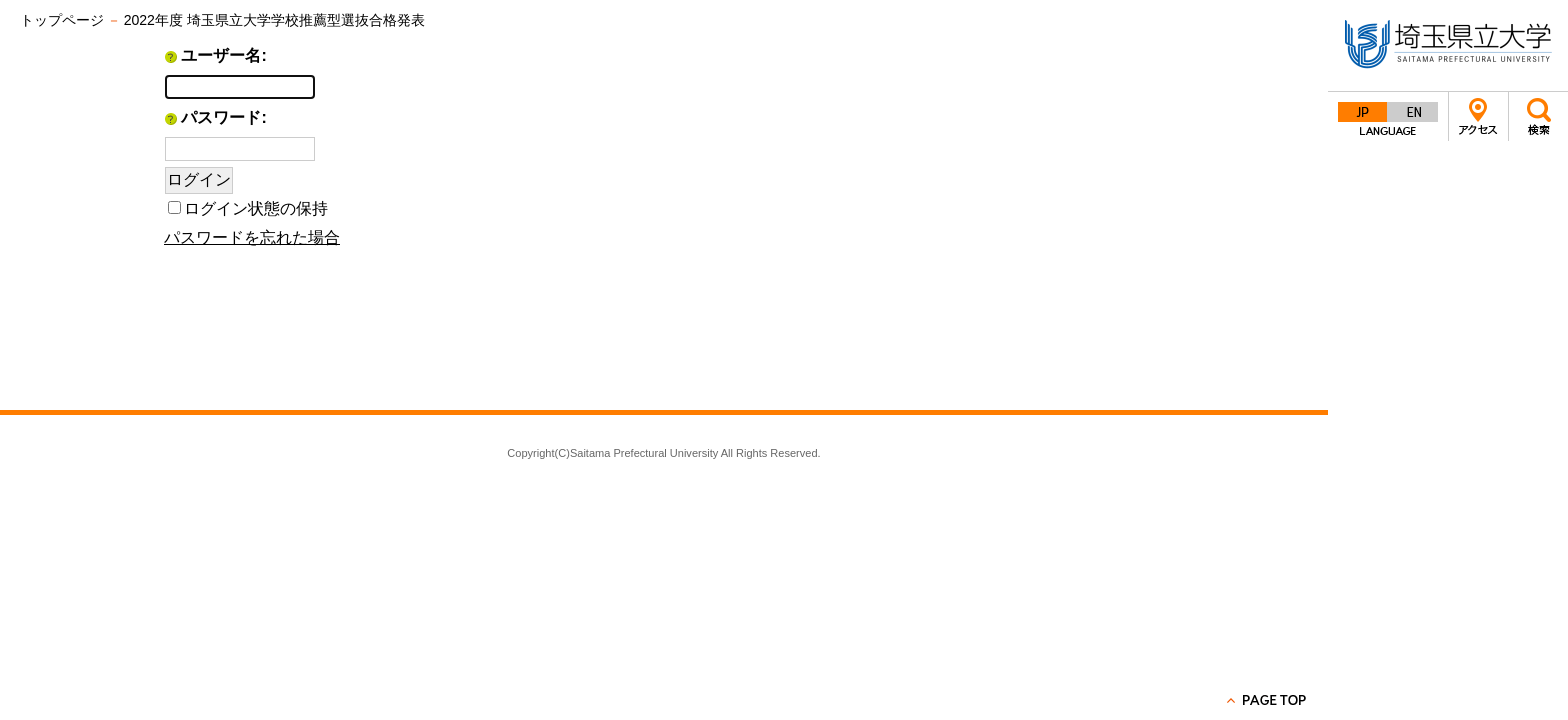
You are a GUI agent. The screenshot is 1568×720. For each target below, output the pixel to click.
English (1413, 112)
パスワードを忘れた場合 (252, 237)
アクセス (1478, 116)
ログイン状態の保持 (256, 208)
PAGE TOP (1268, 700)
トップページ (62, 20)
